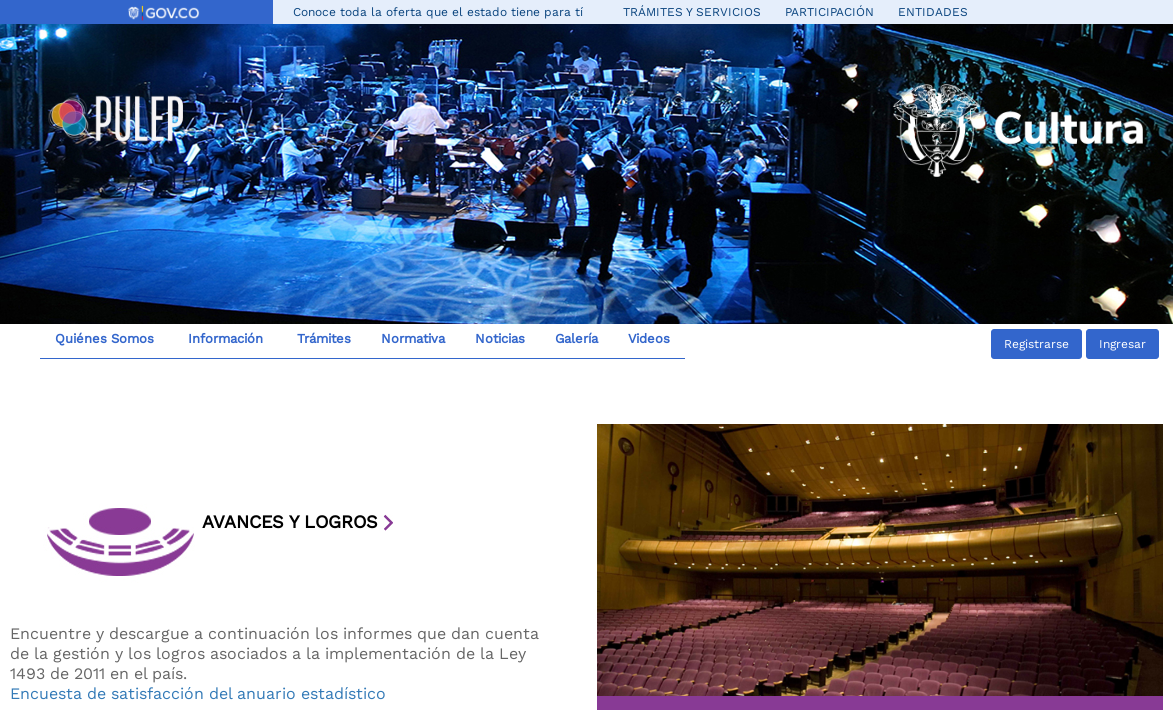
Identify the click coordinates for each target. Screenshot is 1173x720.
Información (223, 338)
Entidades (933, 12)
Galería (576, 338)
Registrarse (1036, 344)
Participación (829, 12)
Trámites (322, 338)
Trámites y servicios (692, 12)
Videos (649, 338)
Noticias (500, 338)
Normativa (413, 338)
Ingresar (1122, 344)
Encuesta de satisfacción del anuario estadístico (198, 693)
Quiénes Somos (104, 338)
